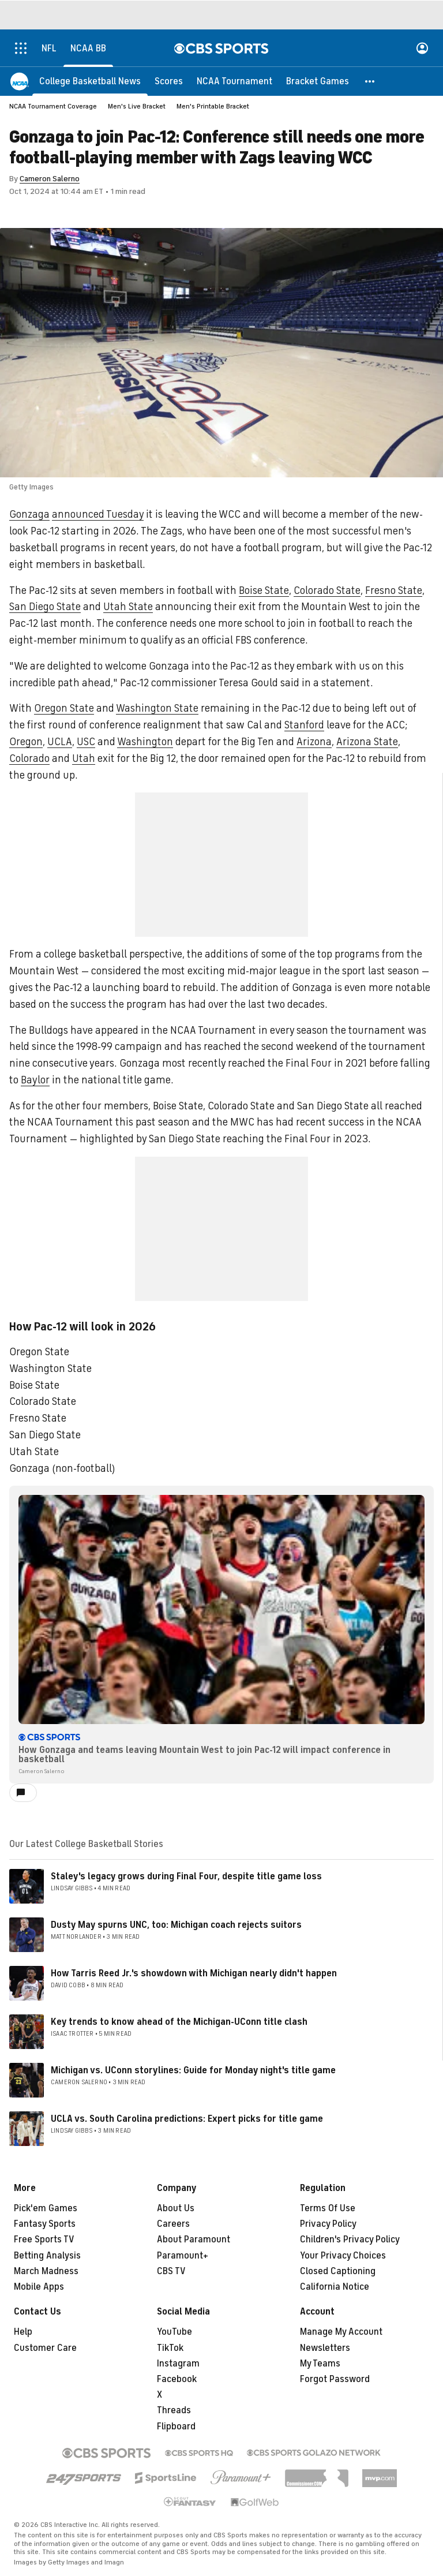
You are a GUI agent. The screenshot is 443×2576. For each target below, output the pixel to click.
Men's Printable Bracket (213, 106)
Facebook (177, 2379)
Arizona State (367, 741)
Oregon (26, 741)
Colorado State (327, 590)
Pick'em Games (45, 2208)
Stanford (304, 725)
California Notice (334, 2287)
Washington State (157, 708)
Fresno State (393, 590)
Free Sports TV (44, 2239)
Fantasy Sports (45, 2224)
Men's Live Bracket (137, 106)
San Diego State (45, 606)
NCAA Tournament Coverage (53, 106)
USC (86, 741)
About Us (175, 2208)
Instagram (178, 2363)
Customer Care (45, 2348)
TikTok (170, 2348)
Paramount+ (182, 2255)
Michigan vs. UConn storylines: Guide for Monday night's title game (193, 2070)
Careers (173, 2224)
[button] (370, 80)
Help (23, 2332)
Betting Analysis (47, 2255)
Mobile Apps (39, 2287)
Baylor (35, 1080)
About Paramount (193, 2239)
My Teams (320, 2363)
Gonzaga (29, 514)
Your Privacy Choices (343, 2255)
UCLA (59, 741)
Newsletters (325, 2348)
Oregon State (64, 708)
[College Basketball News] (90, 80)
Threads (174, 2410)
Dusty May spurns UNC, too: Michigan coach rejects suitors (176, 1925)
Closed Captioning (338, 2271)
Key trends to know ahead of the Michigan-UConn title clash (179, 2022)
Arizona (314, 741)
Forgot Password (335, 2379)
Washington (145, 741)
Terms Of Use (327, 2208)
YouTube (174, 2332)
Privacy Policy (328, 2224)
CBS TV (171, 2271)
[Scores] (169, 80)
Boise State (264, 590)
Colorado (29, 758)
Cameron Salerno (50, 179)
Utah (83, 758)
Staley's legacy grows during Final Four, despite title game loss (186, 1876)
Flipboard (176, 2426)
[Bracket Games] (317, 80)
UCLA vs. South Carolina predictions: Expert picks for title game (187, 2119)
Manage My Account (341, 2332)
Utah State (128, 606)
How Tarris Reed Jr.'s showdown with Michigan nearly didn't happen (194, 1973)
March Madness (46, 2271)
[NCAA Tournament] (234, 80)
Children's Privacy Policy (350, 2239)
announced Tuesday (98, 514)
